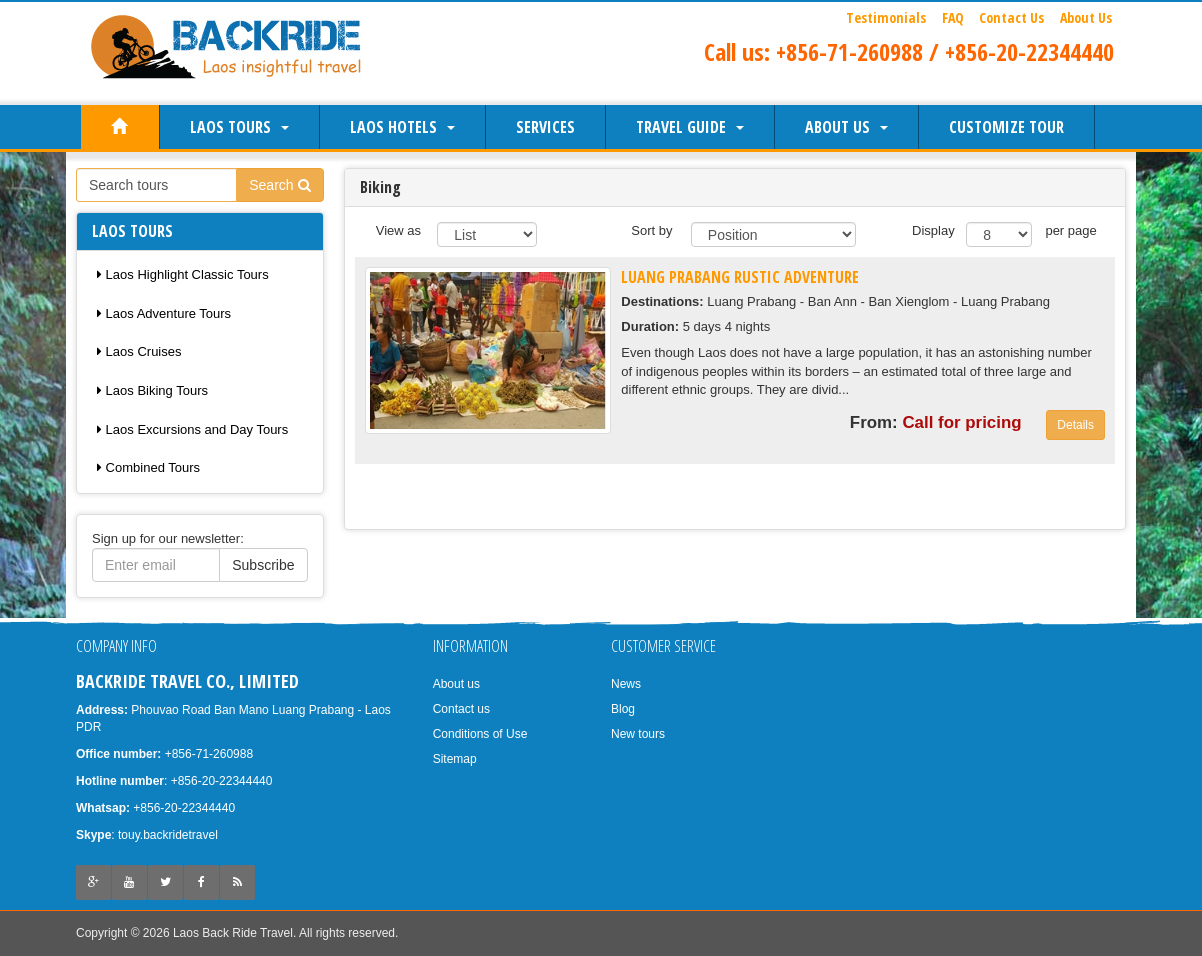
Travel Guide (690, 127)
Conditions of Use (480, 734)
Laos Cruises (139, 351)
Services (545, 127)
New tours (638, 734)
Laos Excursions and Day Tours (192, 429)
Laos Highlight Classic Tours (183, 274)
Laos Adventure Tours (164, 313)
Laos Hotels (402, 127)
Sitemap (455, 759)
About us (846, 127)
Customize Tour (1006, 127)
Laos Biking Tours (152, 390)
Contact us (461, 709)
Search (279, 185)
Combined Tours (148, 467)
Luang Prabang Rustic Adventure (740, 277)
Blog (623, 709)
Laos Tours (239, 127)
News (626, 684)
